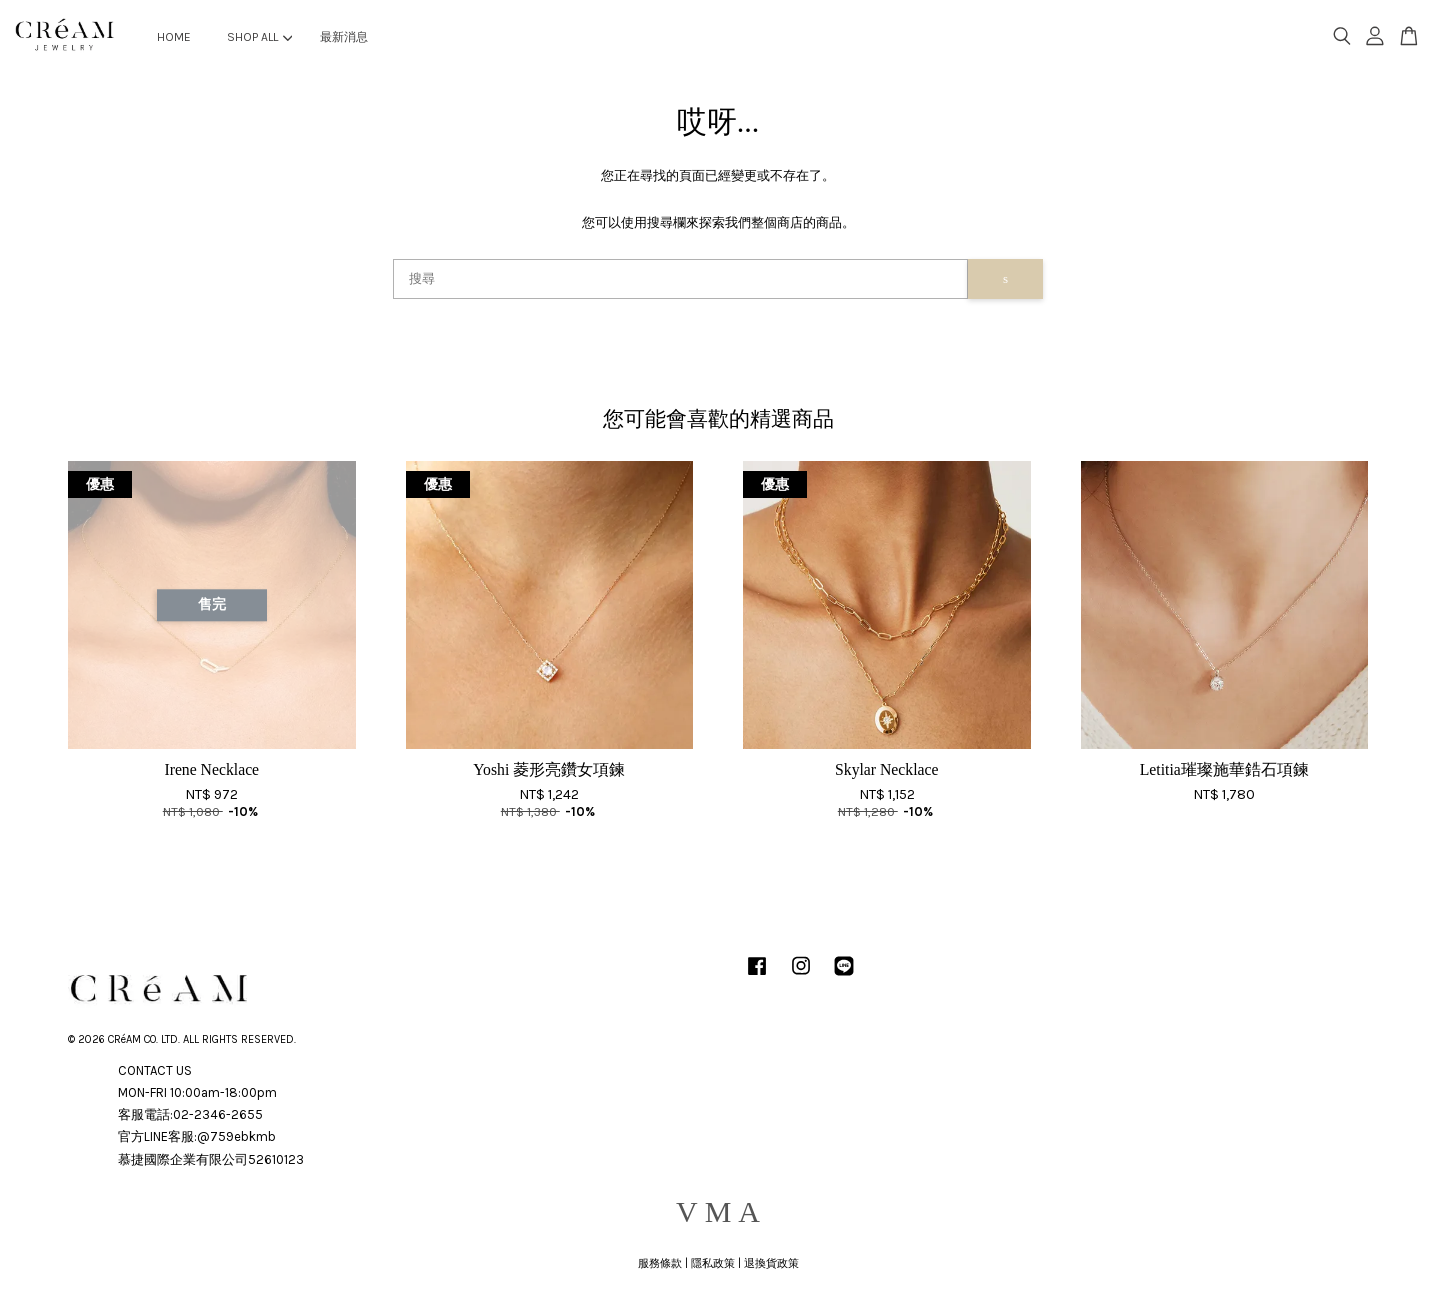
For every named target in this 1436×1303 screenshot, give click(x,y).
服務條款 (660, 1263)
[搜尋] (680, 279)
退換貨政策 (771, 1263)
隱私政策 (713, 1263)
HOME (174, 37)
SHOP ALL (259, 37)
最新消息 (344, 37)
